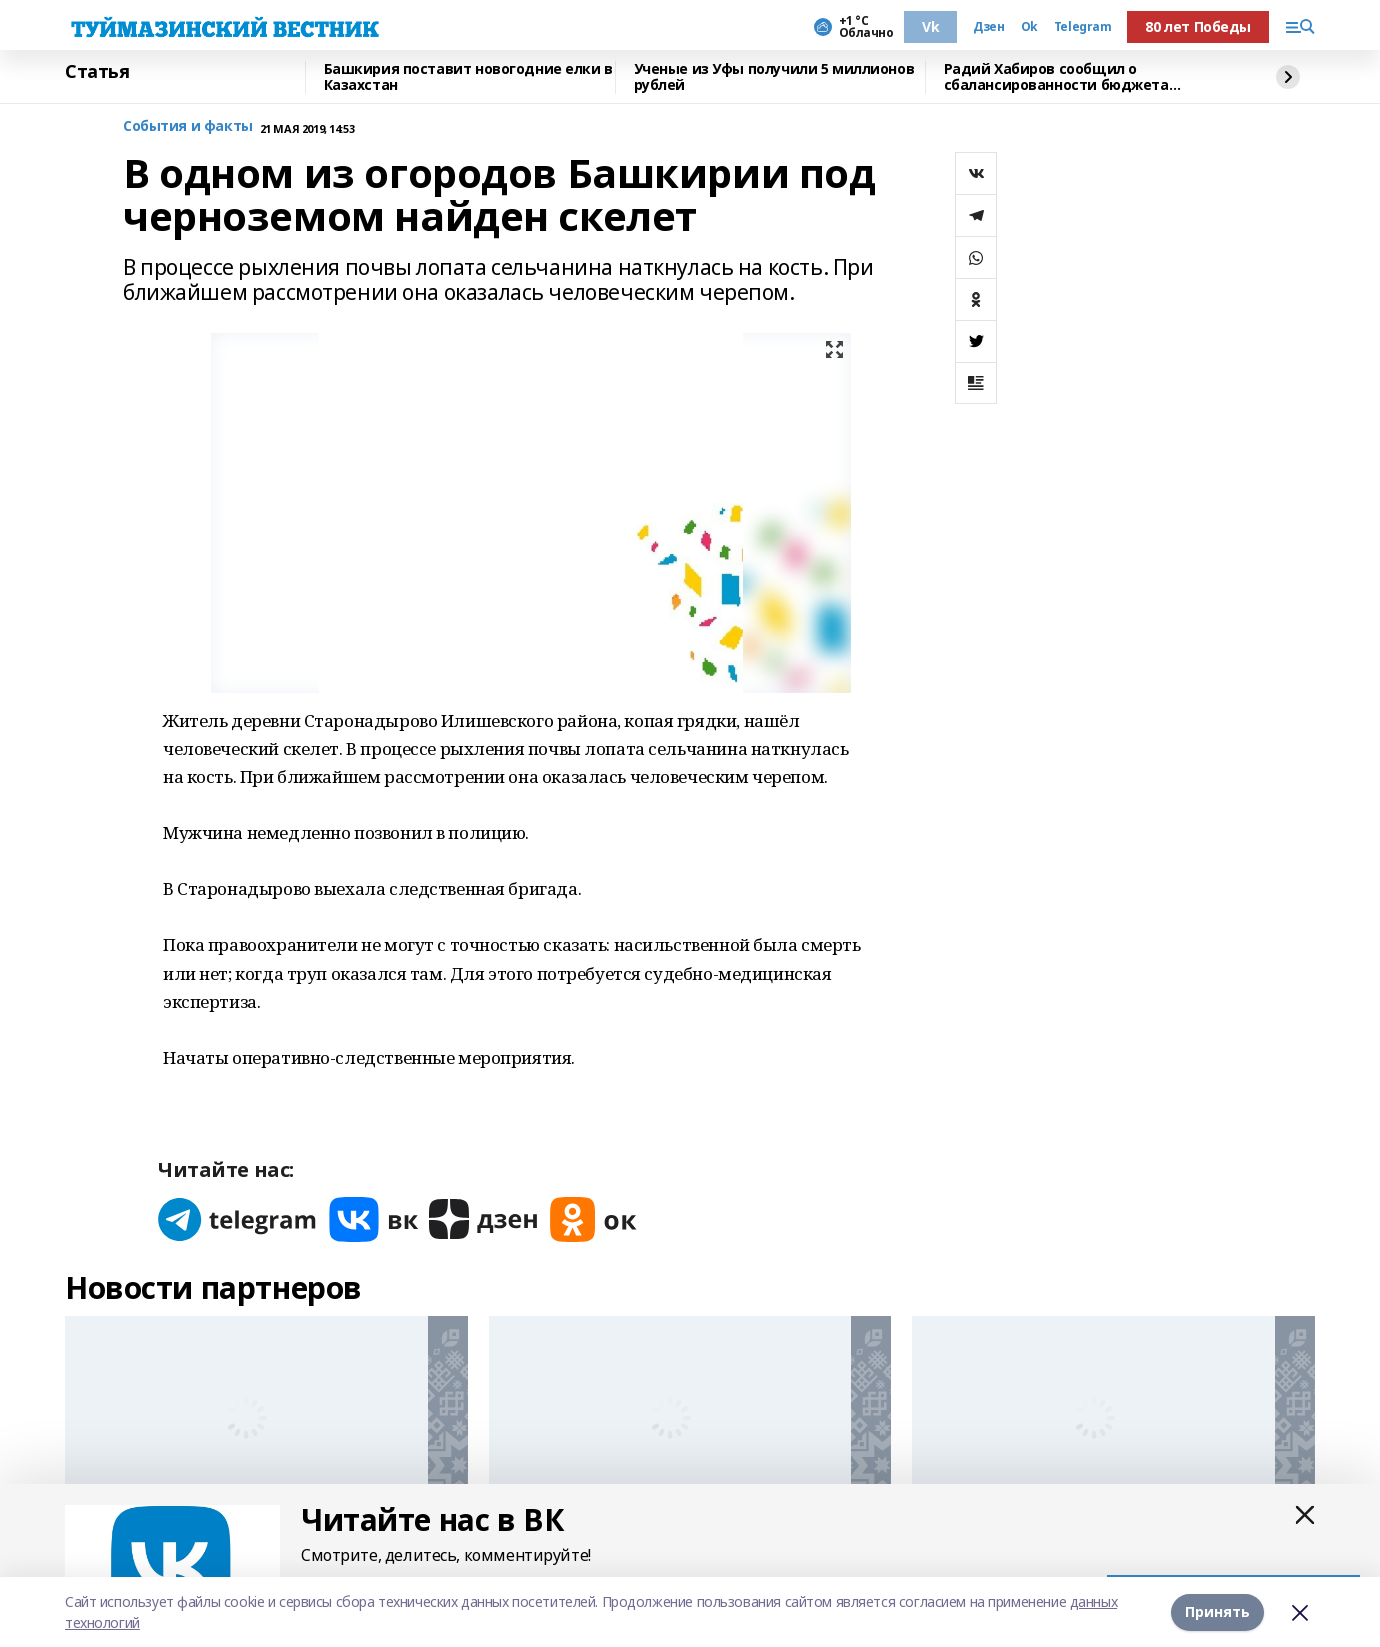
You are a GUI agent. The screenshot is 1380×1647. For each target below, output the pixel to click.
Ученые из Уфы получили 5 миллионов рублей (774, 77)
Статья (97, 72)
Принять (1217, 1611)
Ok (1029, 27)
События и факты (188, 126)
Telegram (1083, 27)
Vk (930, 26)
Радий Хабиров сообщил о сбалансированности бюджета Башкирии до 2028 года (1056, 77)
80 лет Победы (1198, 26)
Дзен (988, 27)
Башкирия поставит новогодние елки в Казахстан (468, 77)
